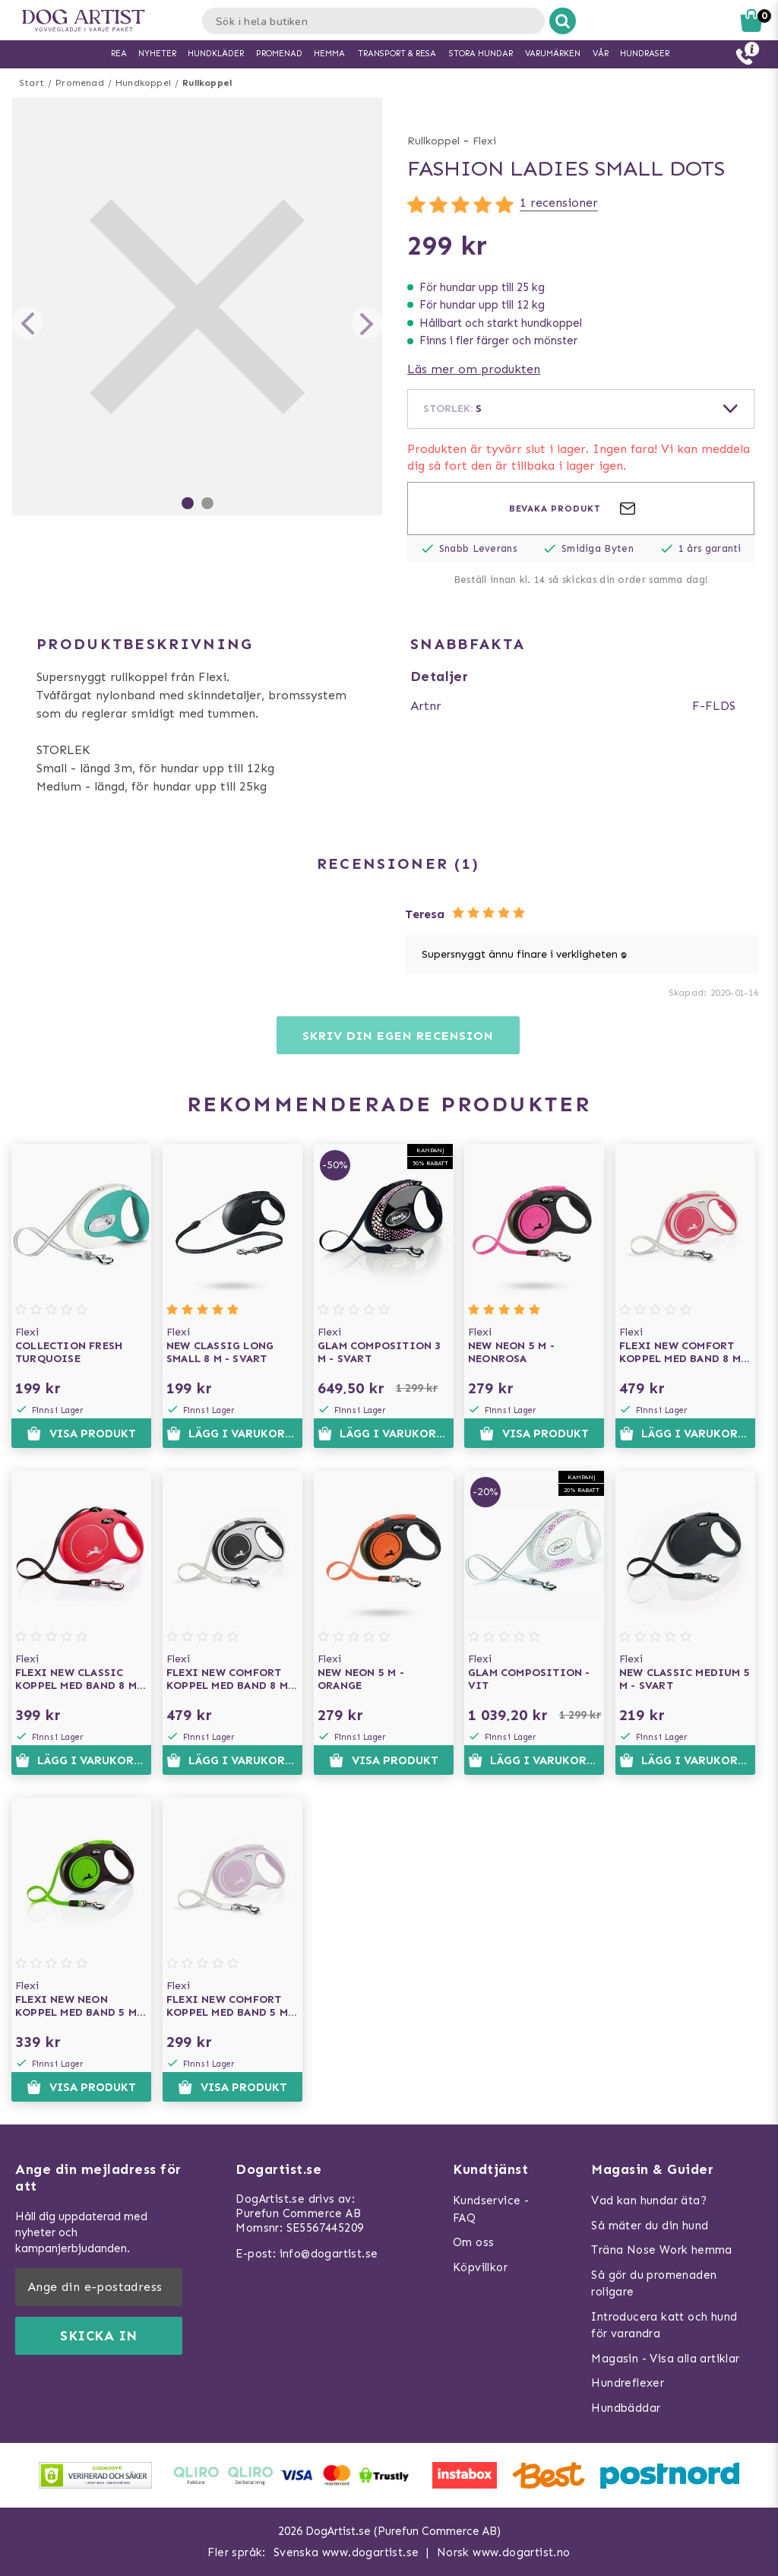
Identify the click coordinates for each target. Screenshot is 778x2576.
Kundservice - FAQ (491, 2209)
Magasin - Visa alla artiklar (665, 2358)
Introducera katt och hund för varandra (664, 2325)
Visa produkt (81, 1433)
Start (31, 83)
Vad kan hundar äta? (649, 2200)
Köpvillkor (480, 2267)
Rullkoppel (207, 83)
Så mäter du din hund (649, 2225)
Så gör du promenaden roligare (653, 2283)
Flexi (484, 141)
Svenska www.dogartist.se (346, 2552)
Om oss (473, 2242)
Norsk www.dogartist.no (504, 2552)
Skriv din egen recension (397, 1035)
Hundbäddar (625, 2408)
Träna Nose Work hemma (661, 2250)
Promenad (79, 83)
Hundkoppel (143, 83)
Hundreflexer (627, 2383)
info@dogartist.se (329, 2254)
